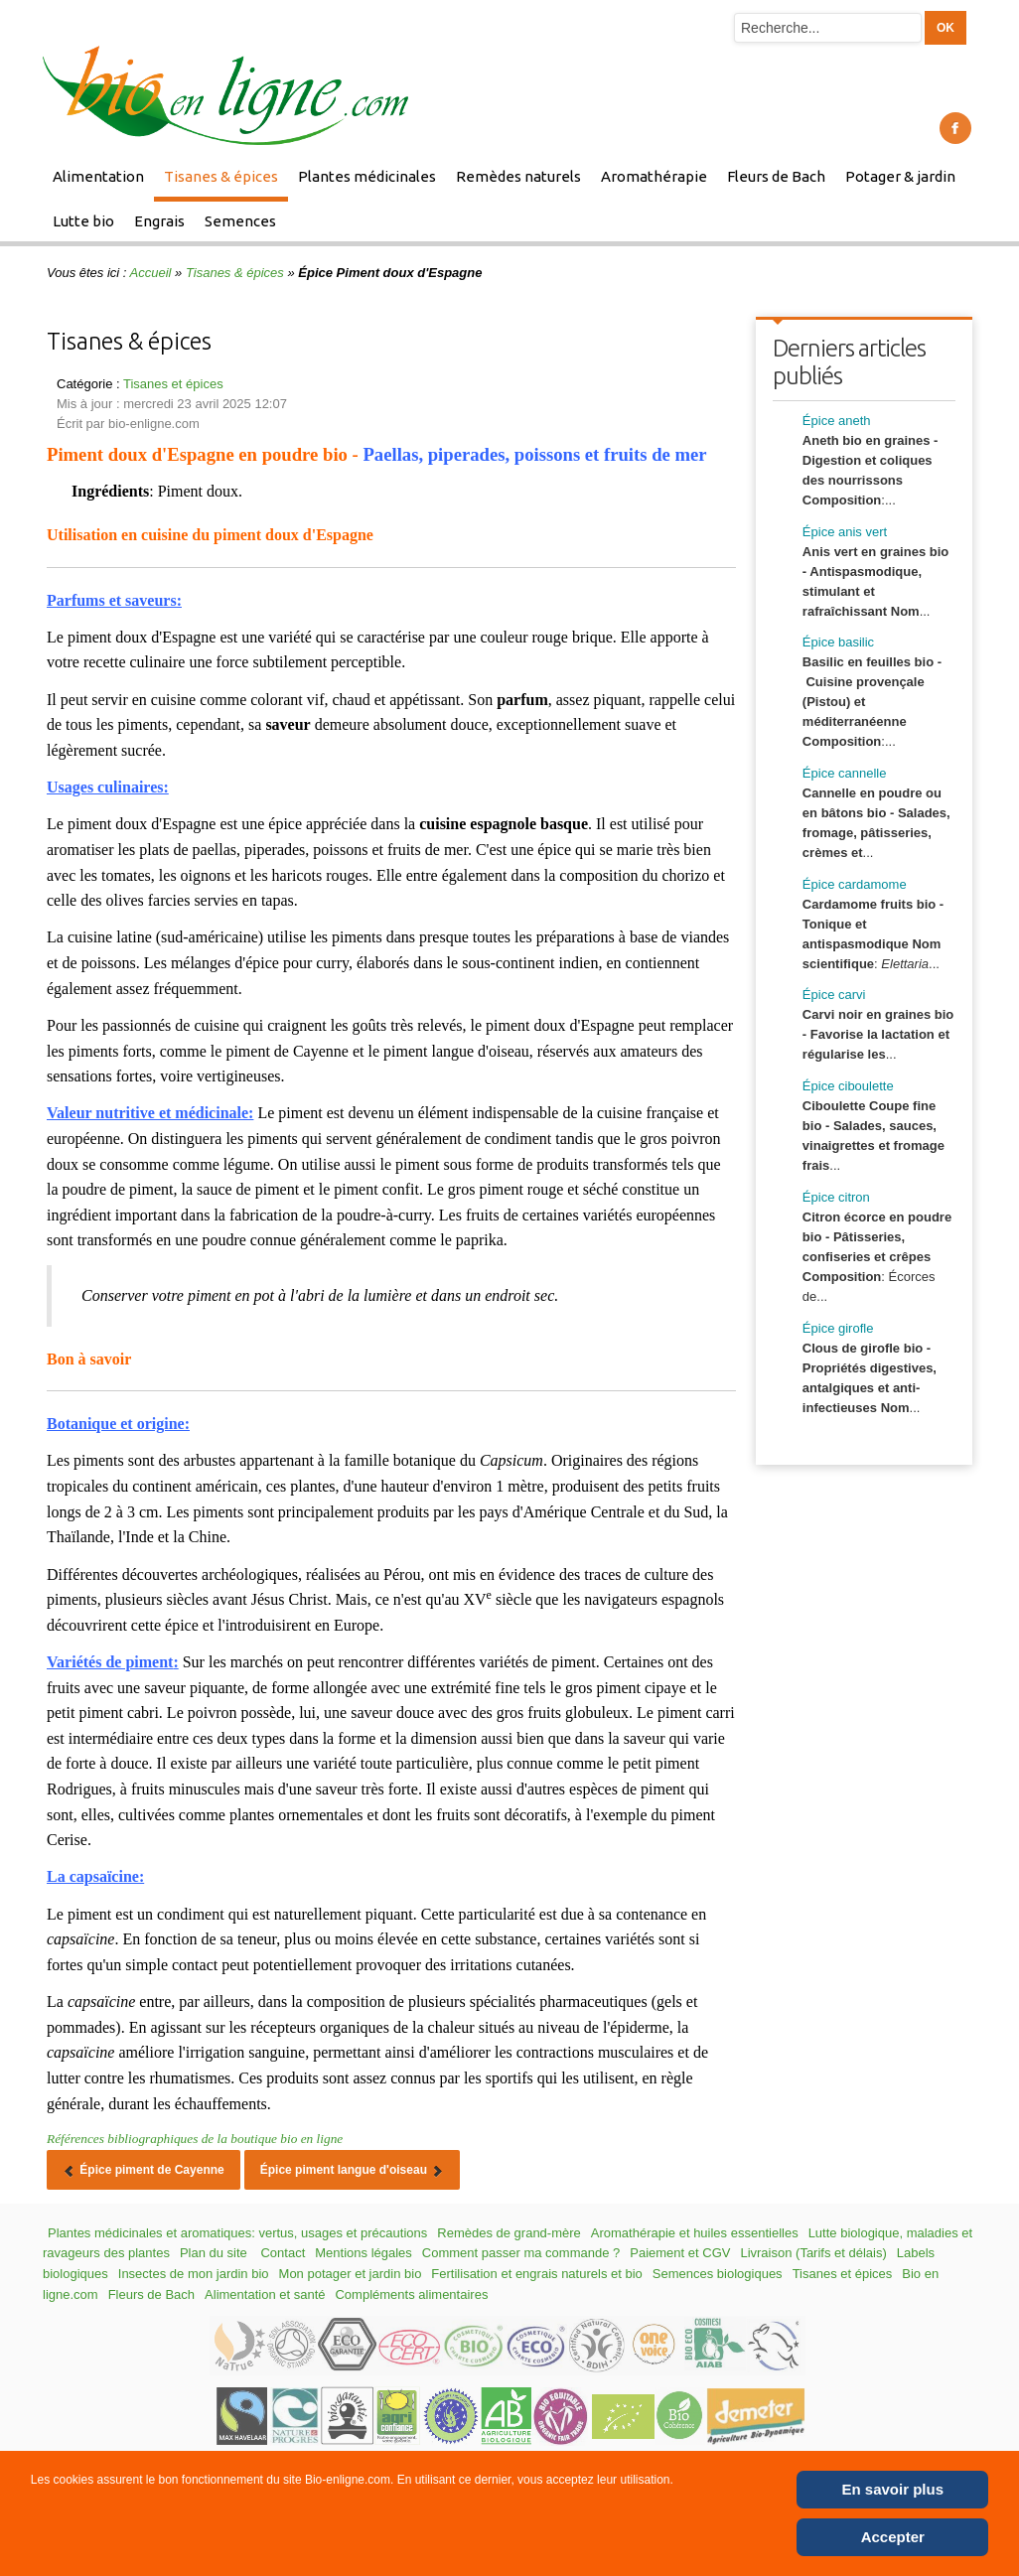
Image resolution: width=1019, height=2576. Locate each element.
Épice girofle (838, 1328)
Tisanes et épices (173, 383)
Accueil (151, 272)
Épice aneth (836, 420)
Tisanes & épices (235, 272)
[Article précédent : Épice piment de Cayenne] (143, 2170)
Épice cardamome (854, 884)
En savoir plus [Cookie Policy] (893, 2489)
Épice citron (836, 1197)
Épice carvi (834, 994)
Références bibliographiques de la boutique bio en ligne (195, 2138)
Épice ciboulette (848, 1085)
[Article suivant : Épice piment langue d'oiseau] (352, 2170)
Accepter (893, 2536)
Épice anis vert (844, 531)
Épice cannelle (844, 773)
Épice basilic (838, 642)
